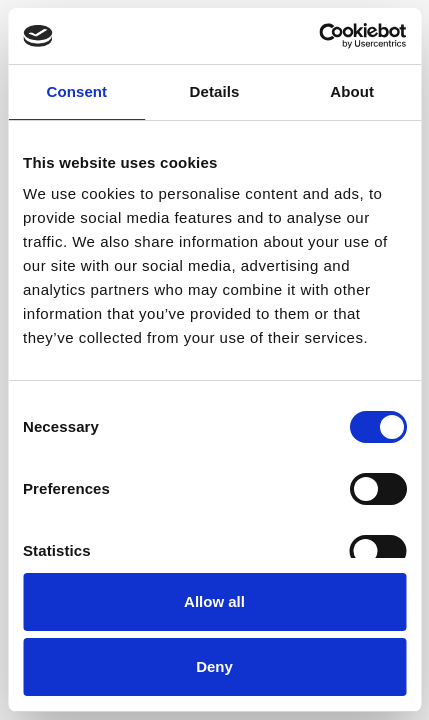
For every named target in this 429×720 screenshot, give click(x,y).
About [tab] (352, 91)
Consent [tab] (76, 91)
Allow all (214, 601)
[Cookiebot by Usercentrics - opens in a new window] (318, 36)
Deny (214, 666)
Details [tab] (215, 91)
